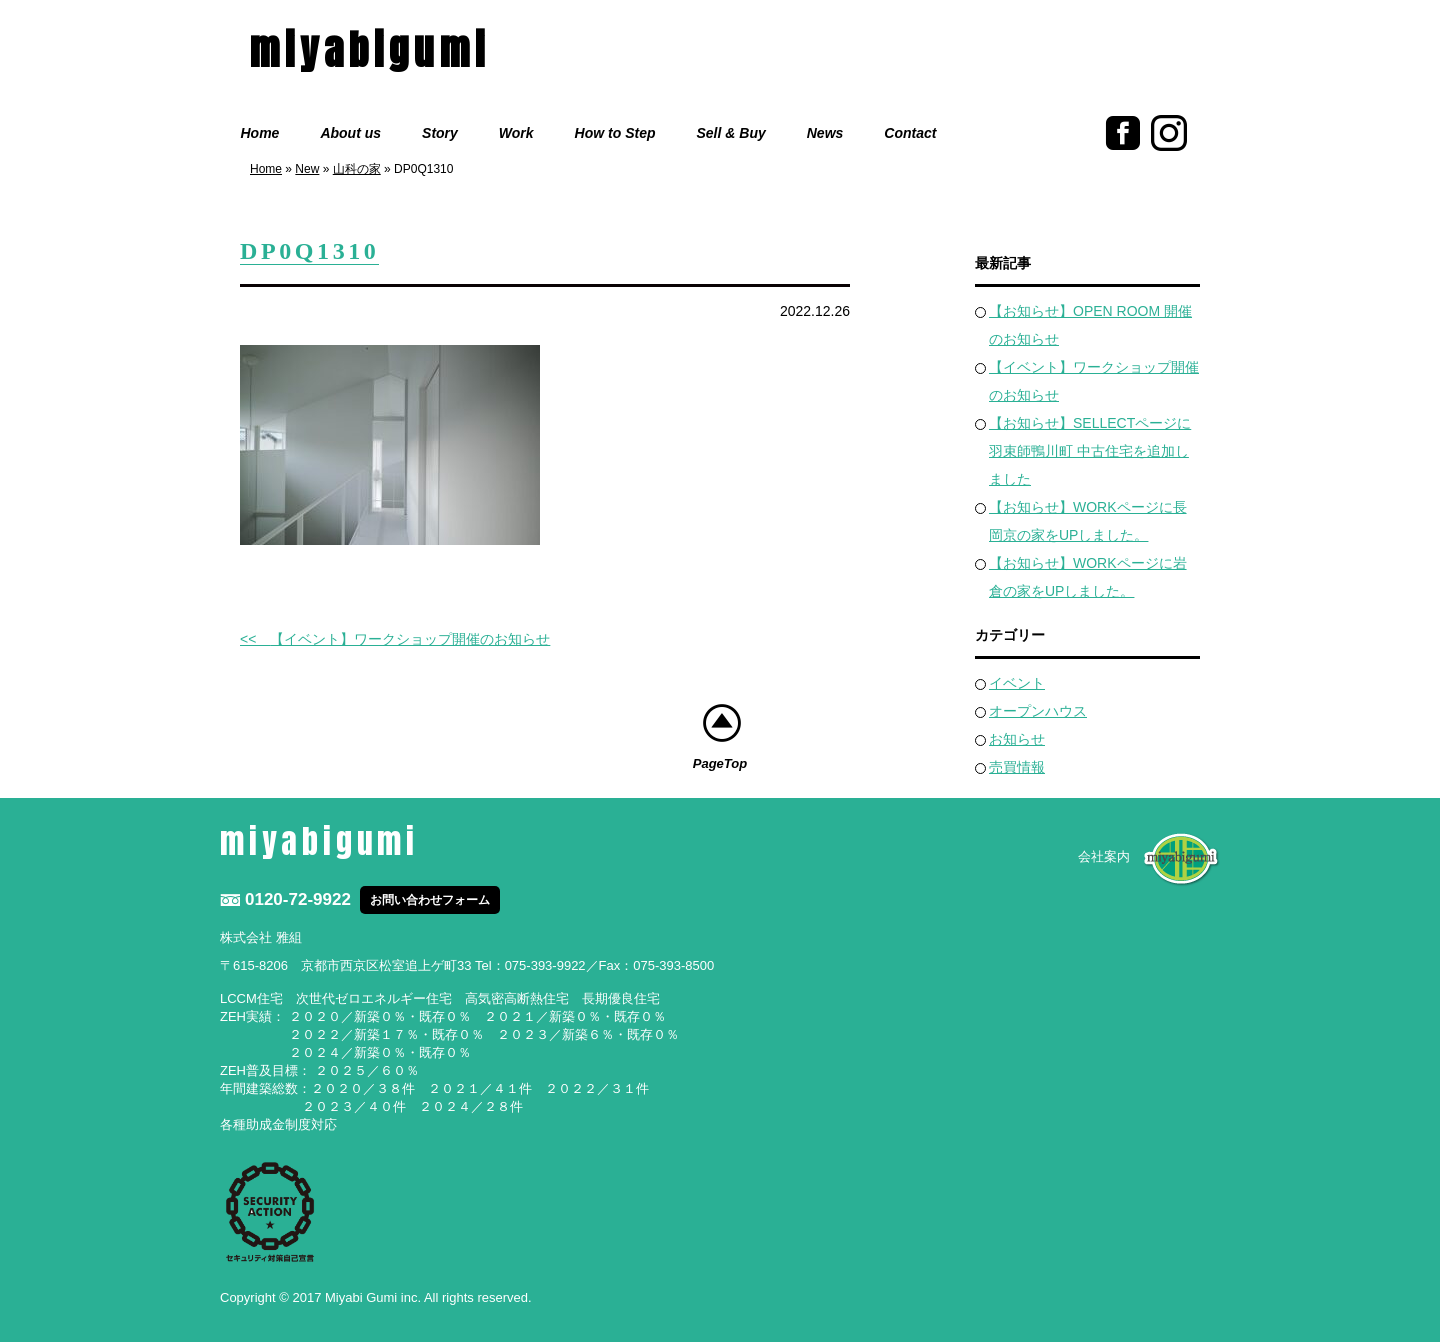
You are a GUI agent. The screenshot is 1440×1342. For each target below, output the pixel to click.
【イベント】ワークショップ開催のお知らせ (410, 639)
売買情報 (1017, 767)
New (307, 169)
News (825, 133)
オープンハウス (1038, 711)
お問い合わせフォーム (430, 900)
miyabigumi (370, 50)
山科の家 (357, 169)
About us (350, 133)
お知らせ (1017, 739)
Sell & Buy (731, 133)
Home (260, 133)
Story (440, 133)
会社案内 (1104, 856)
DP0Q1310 (309, 251)
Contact (910, 133)
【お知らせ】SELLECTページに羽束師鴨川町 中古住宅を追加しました (1090, 451)
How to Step (615, 133)
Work (516, 133)
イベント (1017, 683)
